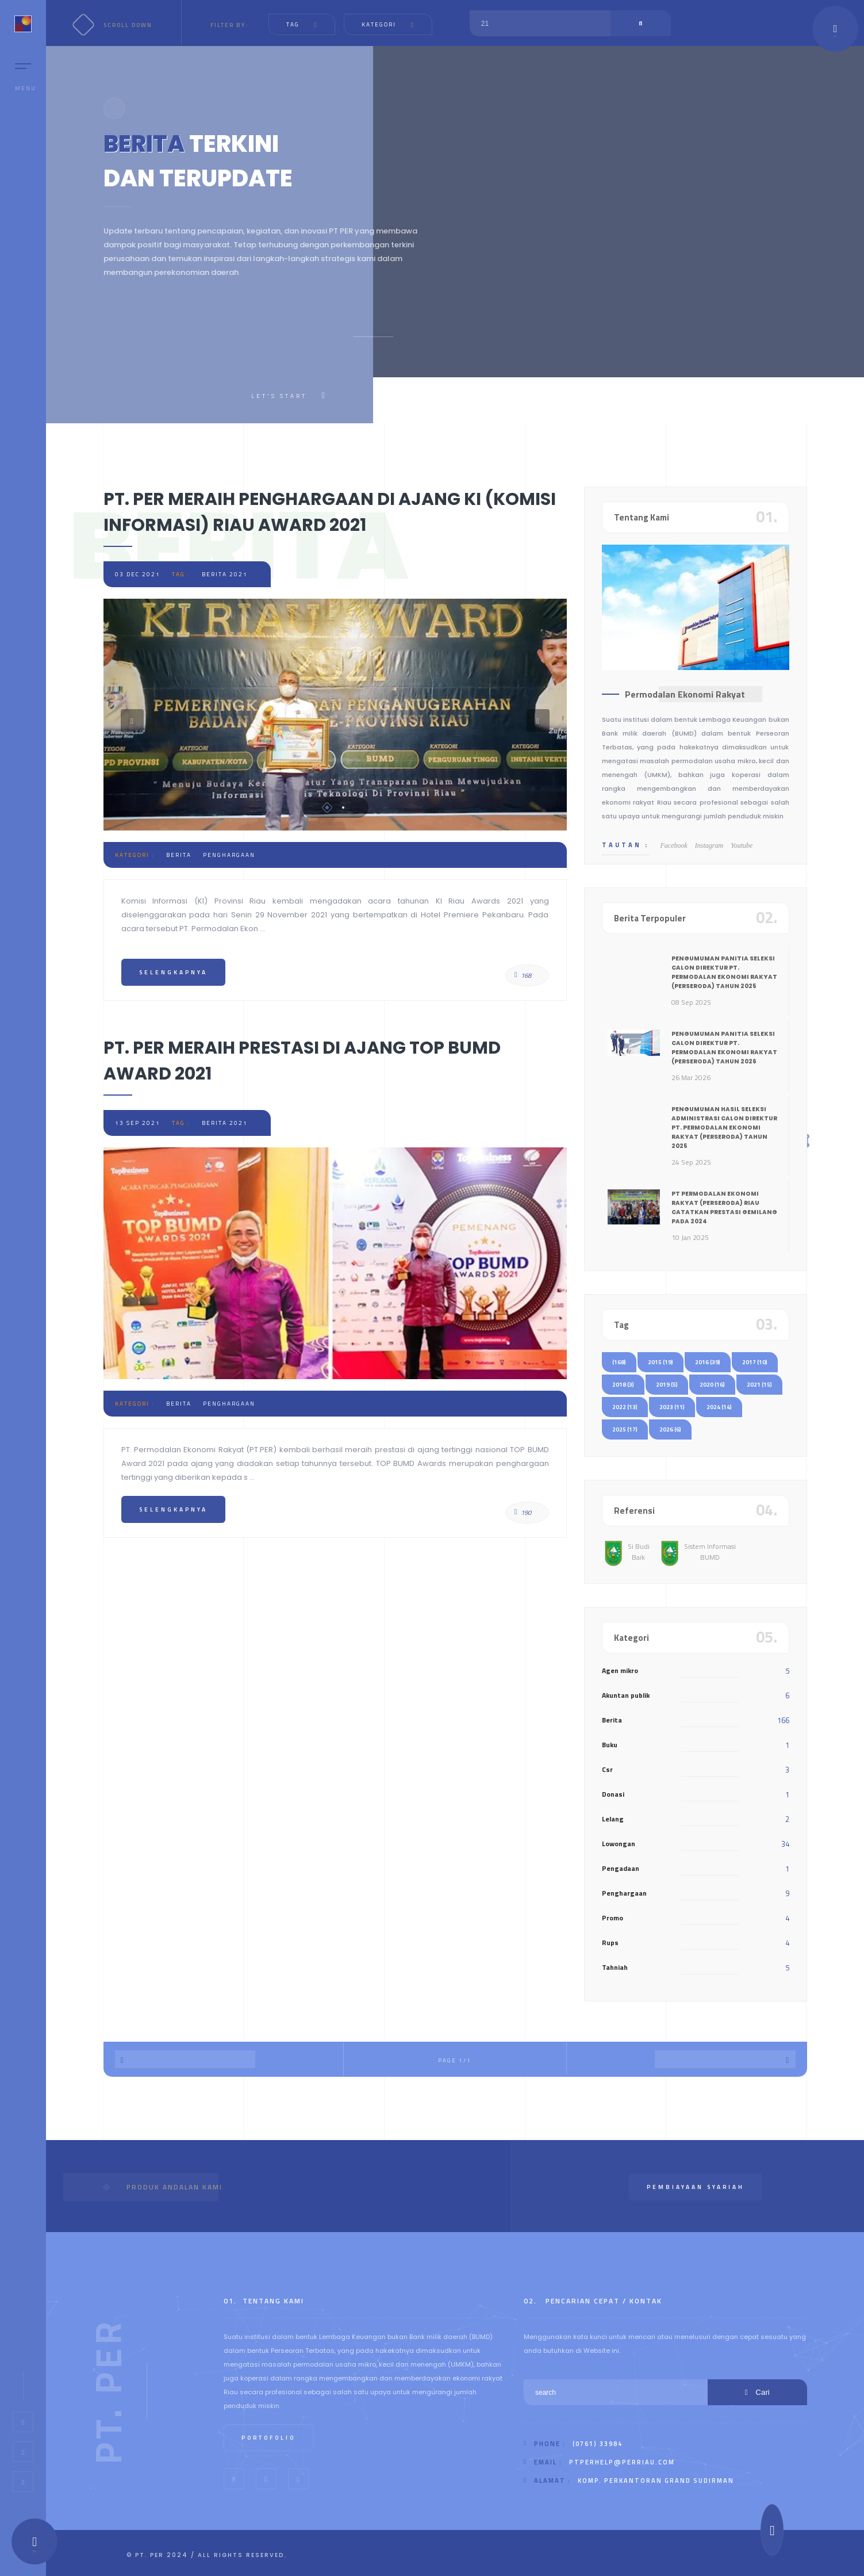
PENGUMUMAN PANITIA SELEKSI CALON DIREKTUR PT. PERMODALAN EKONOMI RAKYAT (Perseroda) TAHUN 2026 (724, 1047)
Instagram (709, 845)
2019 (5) (667, 1384)
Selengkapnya (173, 972)
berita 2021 (225, 574)
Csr (607, 1769)
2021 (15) (759, 1384)
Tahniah (615, 1967)
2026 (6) (670, 1429)
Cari (757, 2392)
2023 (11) (672, 1407)
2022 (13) (625, 1407)
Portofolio (268, 2437)
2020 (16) (712, 1384)
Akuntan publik (626, 1695)
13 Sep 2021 (137, 1123)
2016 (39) (707, 1362)
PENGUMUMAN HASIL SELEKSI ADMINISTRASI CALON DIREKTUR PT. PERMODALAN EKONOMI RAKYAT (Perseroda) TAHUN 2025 (724, 1127)
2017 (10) (754, 1362)
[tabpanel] (335, 714)
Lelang (613, 1818)
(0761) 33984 (598, 2443)
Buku (609, 1744)
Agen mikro (620, 1670)
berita (178, 855)
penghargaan (229, 855)
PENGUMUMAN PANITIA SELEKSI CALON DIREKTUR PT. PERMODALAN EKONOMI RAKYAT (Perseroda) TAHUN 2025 (724, 972)
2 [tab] (343, 807)
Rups (610, 1942)
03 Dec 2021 (137, 574)
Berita (612, 1719)
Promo (612, 1917)
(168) (619, 1362)
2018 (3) (623, 1384)
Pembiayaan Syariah (695, 2187)
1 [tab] (327, 807)
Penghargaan (624, 1893)
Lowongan (618, 1843)
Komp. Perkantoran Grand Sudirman (656, 2480)
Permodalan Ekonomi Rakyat (685, 694)
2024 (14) (719, 1407)
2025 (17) (625, 1429)
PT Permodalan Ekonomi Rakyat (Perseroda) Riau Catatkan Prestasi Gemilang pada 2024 (724, 1207)
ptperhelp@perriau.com (622, 2462)
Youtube (741, 845)
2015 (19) (660, 1362)
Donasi (613, 1794)
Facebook (674, 845)
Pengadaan (620, 1868)
